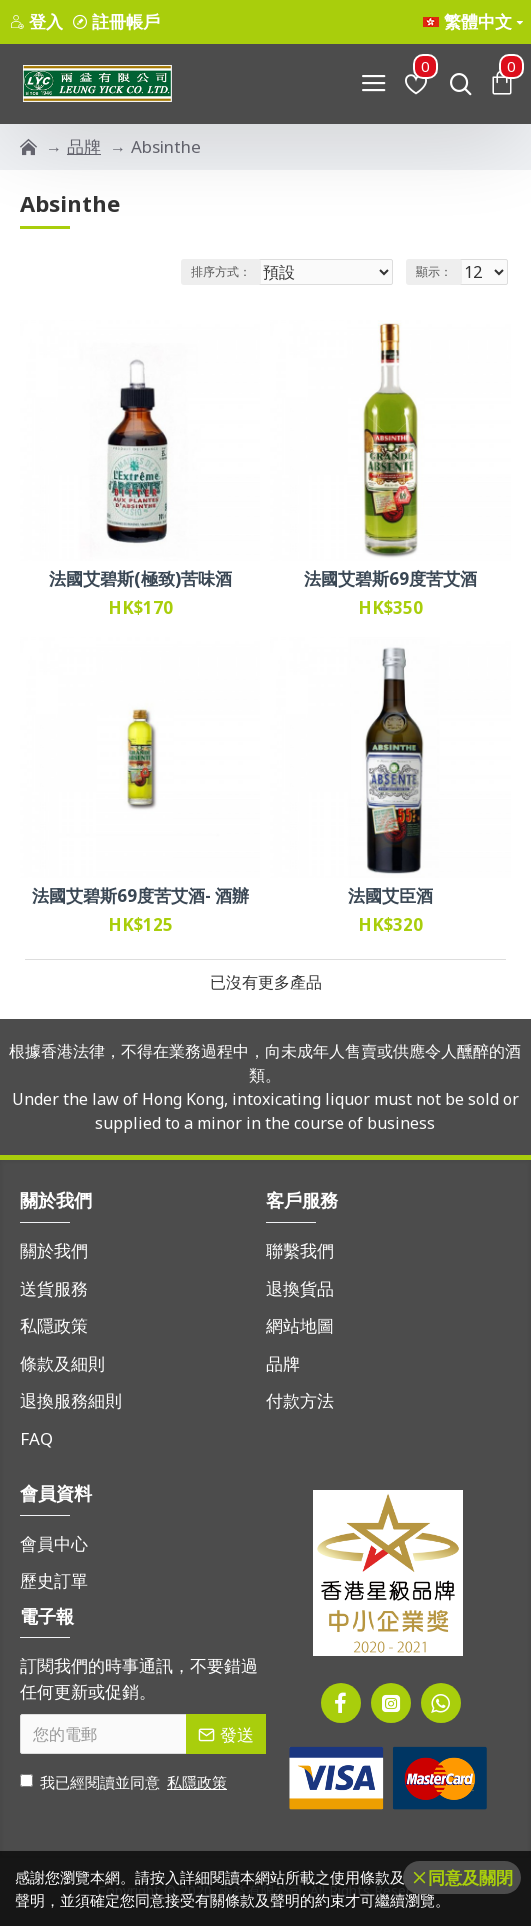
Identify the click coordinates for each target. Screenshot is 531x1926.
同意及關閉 (470, 1877)
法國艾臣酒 (390, 896)
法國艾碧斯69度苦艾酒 (390, 579)
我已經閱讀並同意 (125, 1782)
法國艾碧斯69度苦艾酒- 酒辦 (140, 896)
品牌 (84, 146)
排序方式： (221, 271)
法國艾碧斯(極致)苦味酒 (140, 579)
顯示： (434, 271)
